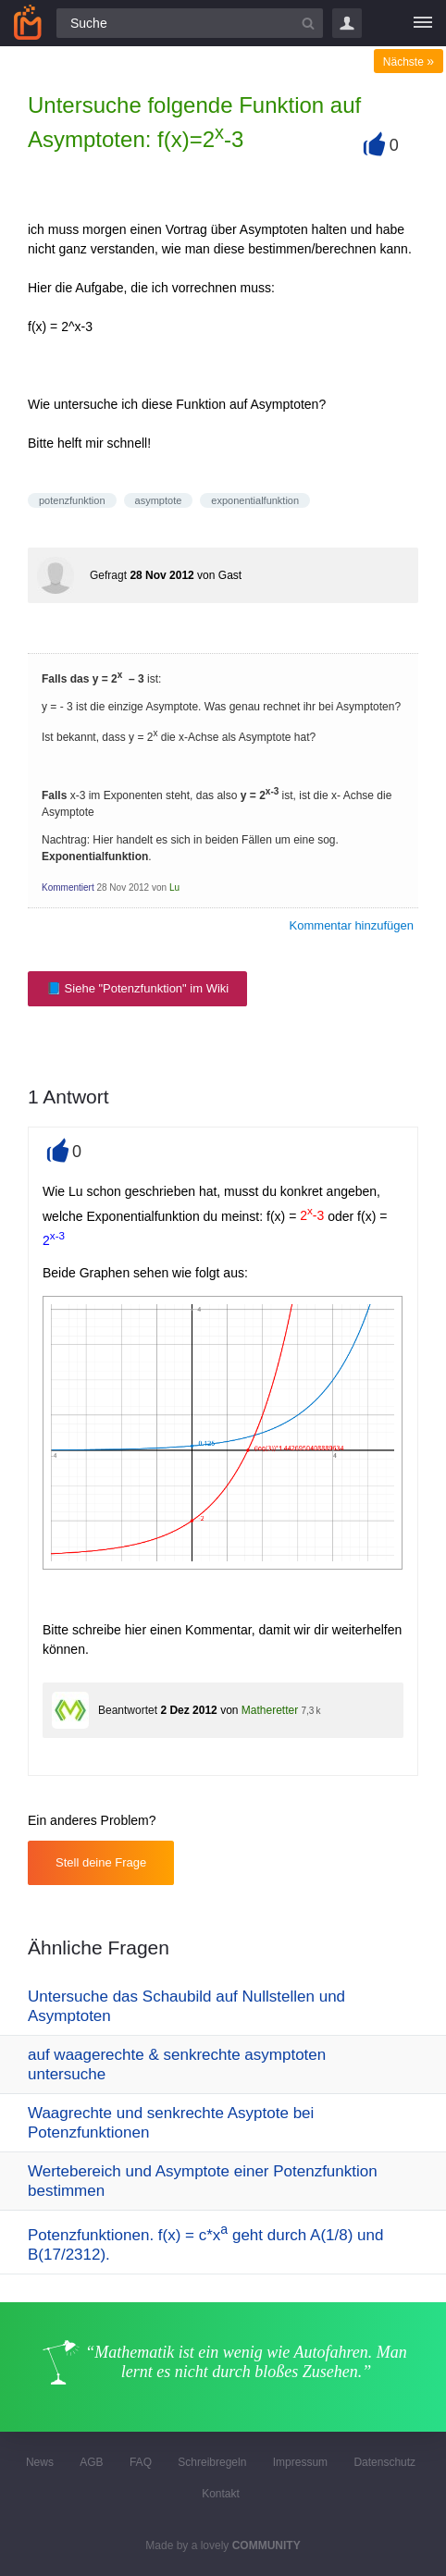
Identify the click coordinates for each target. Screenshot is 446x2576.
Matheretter (270, 1710)
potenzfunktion (72, 500)
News (40, 2462)
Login (347, 23)
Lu (174, 887)
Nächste (408, 61)
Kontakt (221, 2493)
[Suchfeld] (189, 23)
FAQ (141, 2462)
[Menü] (422, 23)
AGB (91, 2462)
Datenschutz (384, 2462)
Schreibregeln (212, 2462)
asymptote (158, 500)
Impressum (300, 2462)
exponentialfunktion (255, 500)
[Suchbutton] (308, 23)
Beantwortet (127, 1710)
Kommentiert (68, 887)
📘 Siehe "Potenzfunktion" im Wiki (137, 988)
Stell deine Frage (101, 1862)
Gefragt (108, 575)
